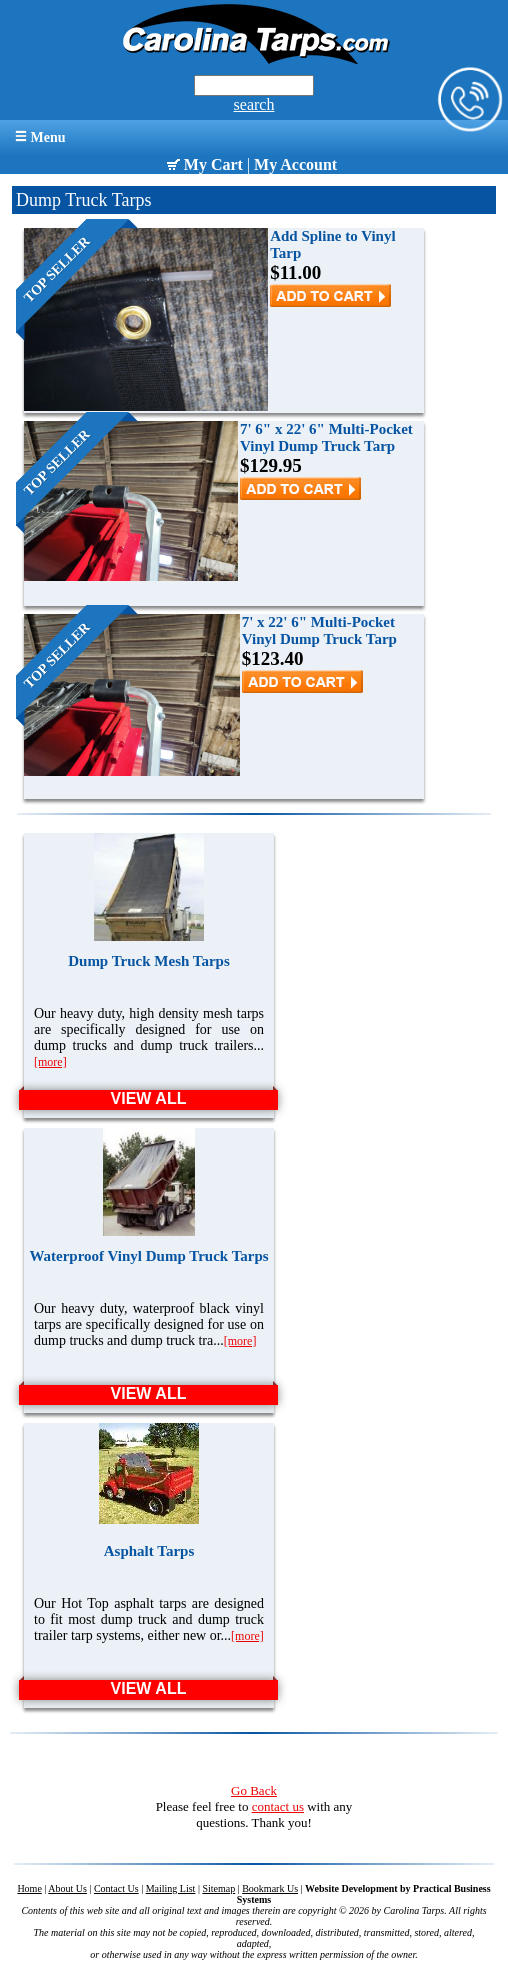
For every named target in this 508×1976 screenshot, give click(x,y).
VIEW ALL (149, 1098)
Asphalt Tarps (149, 1551)
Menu (40, 137)
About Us (67, 1888)
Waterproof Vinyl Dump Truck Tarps (148, 1256)
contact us (278, 1806)
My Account (295, 164)
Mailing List (171, 1888)
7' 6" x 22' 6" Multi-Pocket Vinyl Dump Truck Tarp (326, 437)
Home (29, 1888)
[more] (50, 1062)
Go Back (254, 1790)
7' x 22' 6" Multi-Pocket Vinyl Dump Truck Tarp (319, 630)
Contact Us (116, 1888)
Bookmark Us (270, 1888)
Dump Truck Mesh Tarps (149, 961)
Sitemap (218, 1888)
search (254, 104)
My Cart (205, 164)
